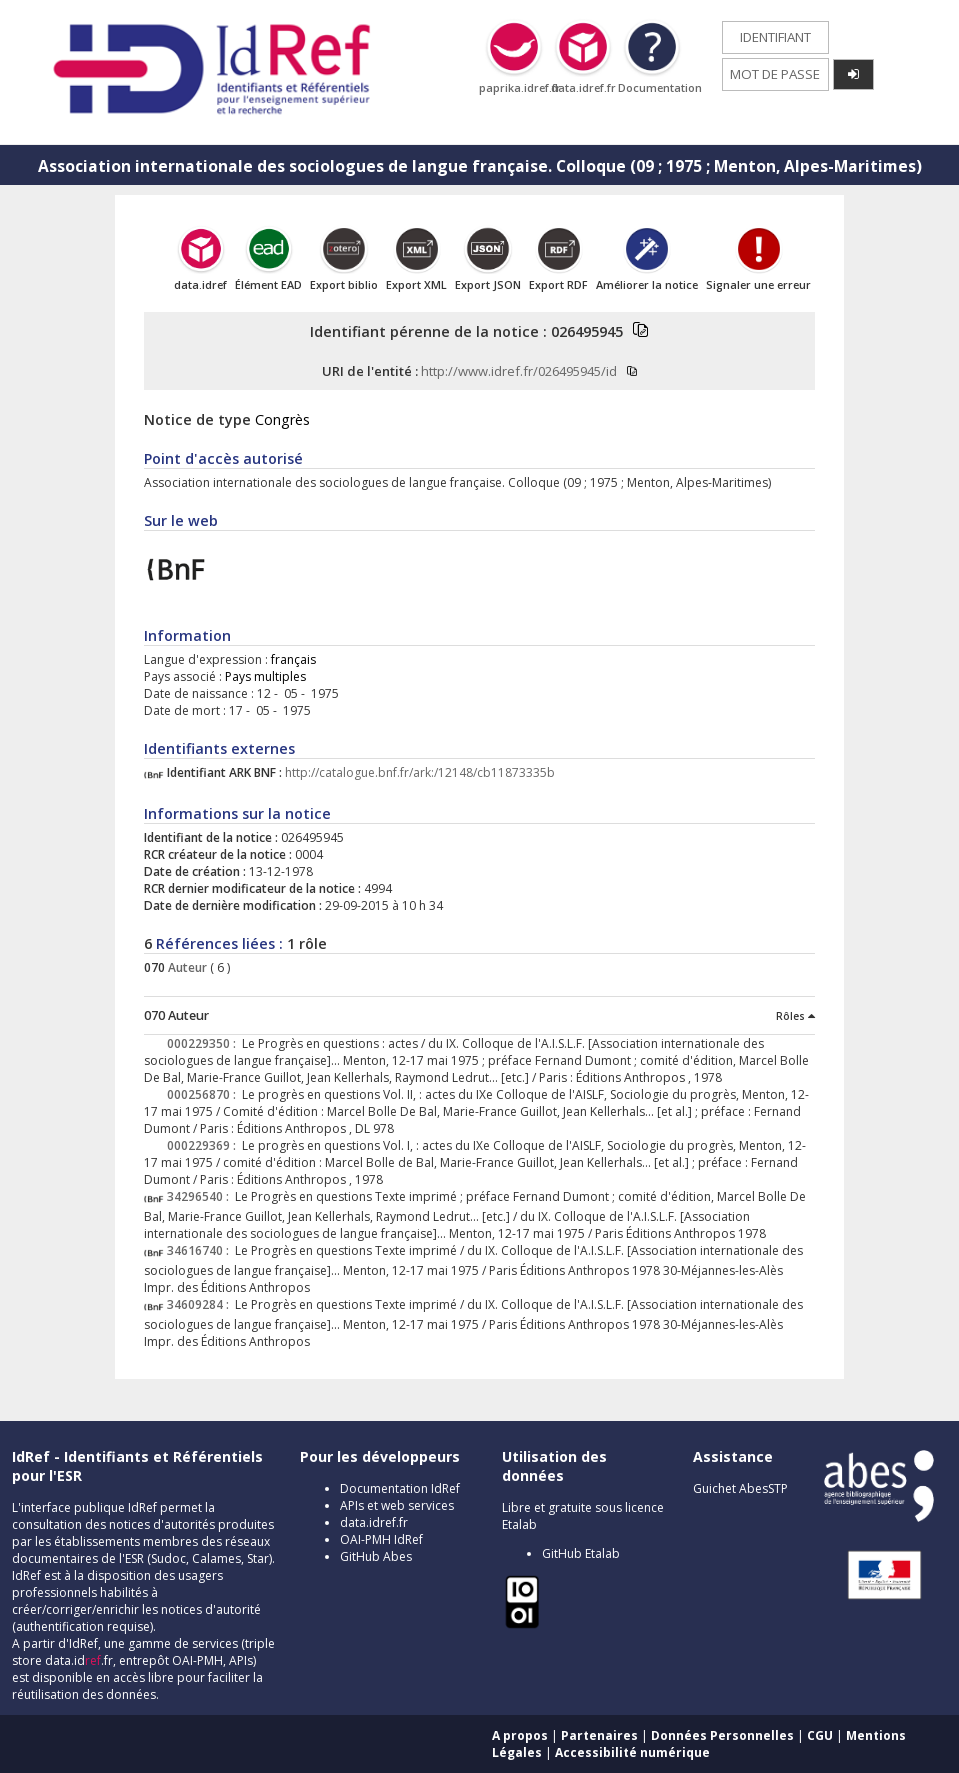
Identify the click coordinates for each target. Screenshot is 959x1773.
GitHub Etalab (581, 1553)
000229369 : (204, 1145)
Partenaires (599, 1735)
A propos (520, 1735)
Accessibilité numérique (632, 1752)
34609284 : (201, 1304)
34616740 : (201, 1250)
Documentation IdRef (400, 1488)
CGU (820, 1735)
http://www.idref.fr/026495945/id (519, 371)
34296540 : (201, 1196)
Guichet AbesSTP (740, 1488)
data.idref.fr (374, 1522)
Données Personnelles (722, 1735)
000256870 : (204, 1094)
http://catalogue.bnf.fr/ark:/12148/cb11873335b (420, 772)
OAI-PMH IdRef (381, 1539)
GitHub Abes (376, 1556)
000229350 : (204, 1043)
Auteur (186, 967)
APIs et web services (397, 1505)
